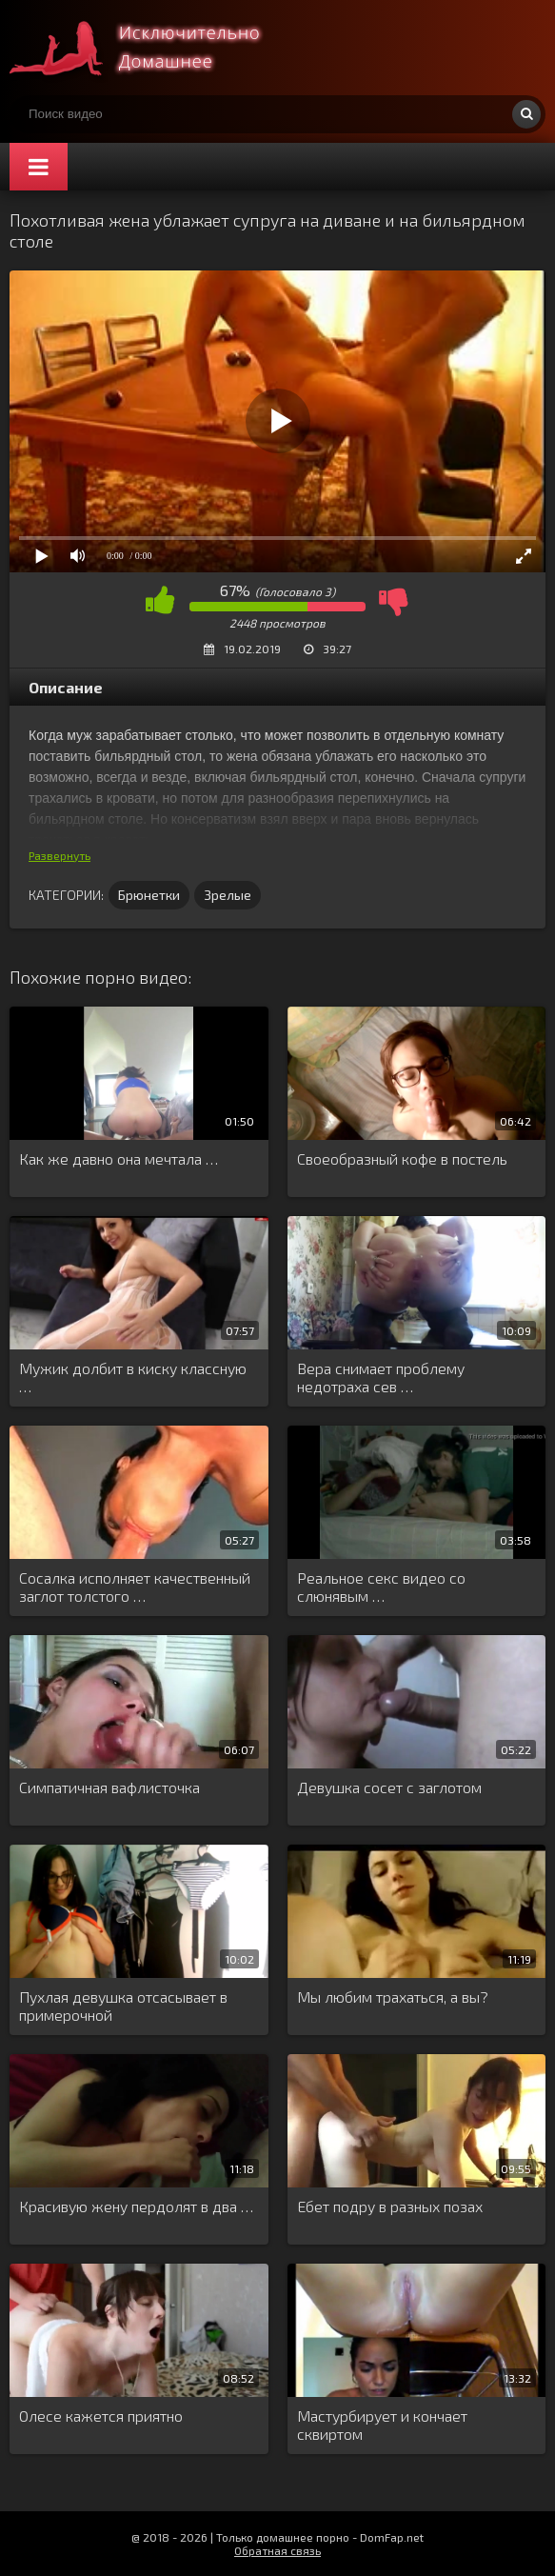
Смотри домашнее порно (152, 47)
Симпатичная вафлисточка (109, 1787)
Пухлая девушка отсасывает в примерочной (123, 2005)
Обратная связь (277, 2550)
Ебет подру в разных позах (390, 2206)
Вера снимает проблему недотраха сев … (381, 1377)
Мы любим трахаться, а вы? (392, 1996)
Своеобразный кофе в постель (402, 1158)
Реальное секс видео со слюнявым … (381, 1586)
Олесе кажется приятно (101, 2415)
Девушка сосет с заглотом (389, 1787)
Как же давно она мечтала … (118, 1158)
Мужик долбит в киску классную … (133, 1377)
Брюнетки (149, 895)
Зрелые (227, 895)
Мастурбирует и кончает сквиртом (382, 2424)
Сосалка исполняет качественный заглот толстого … (134, 1586)
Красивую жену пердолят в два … (136, 2206)
